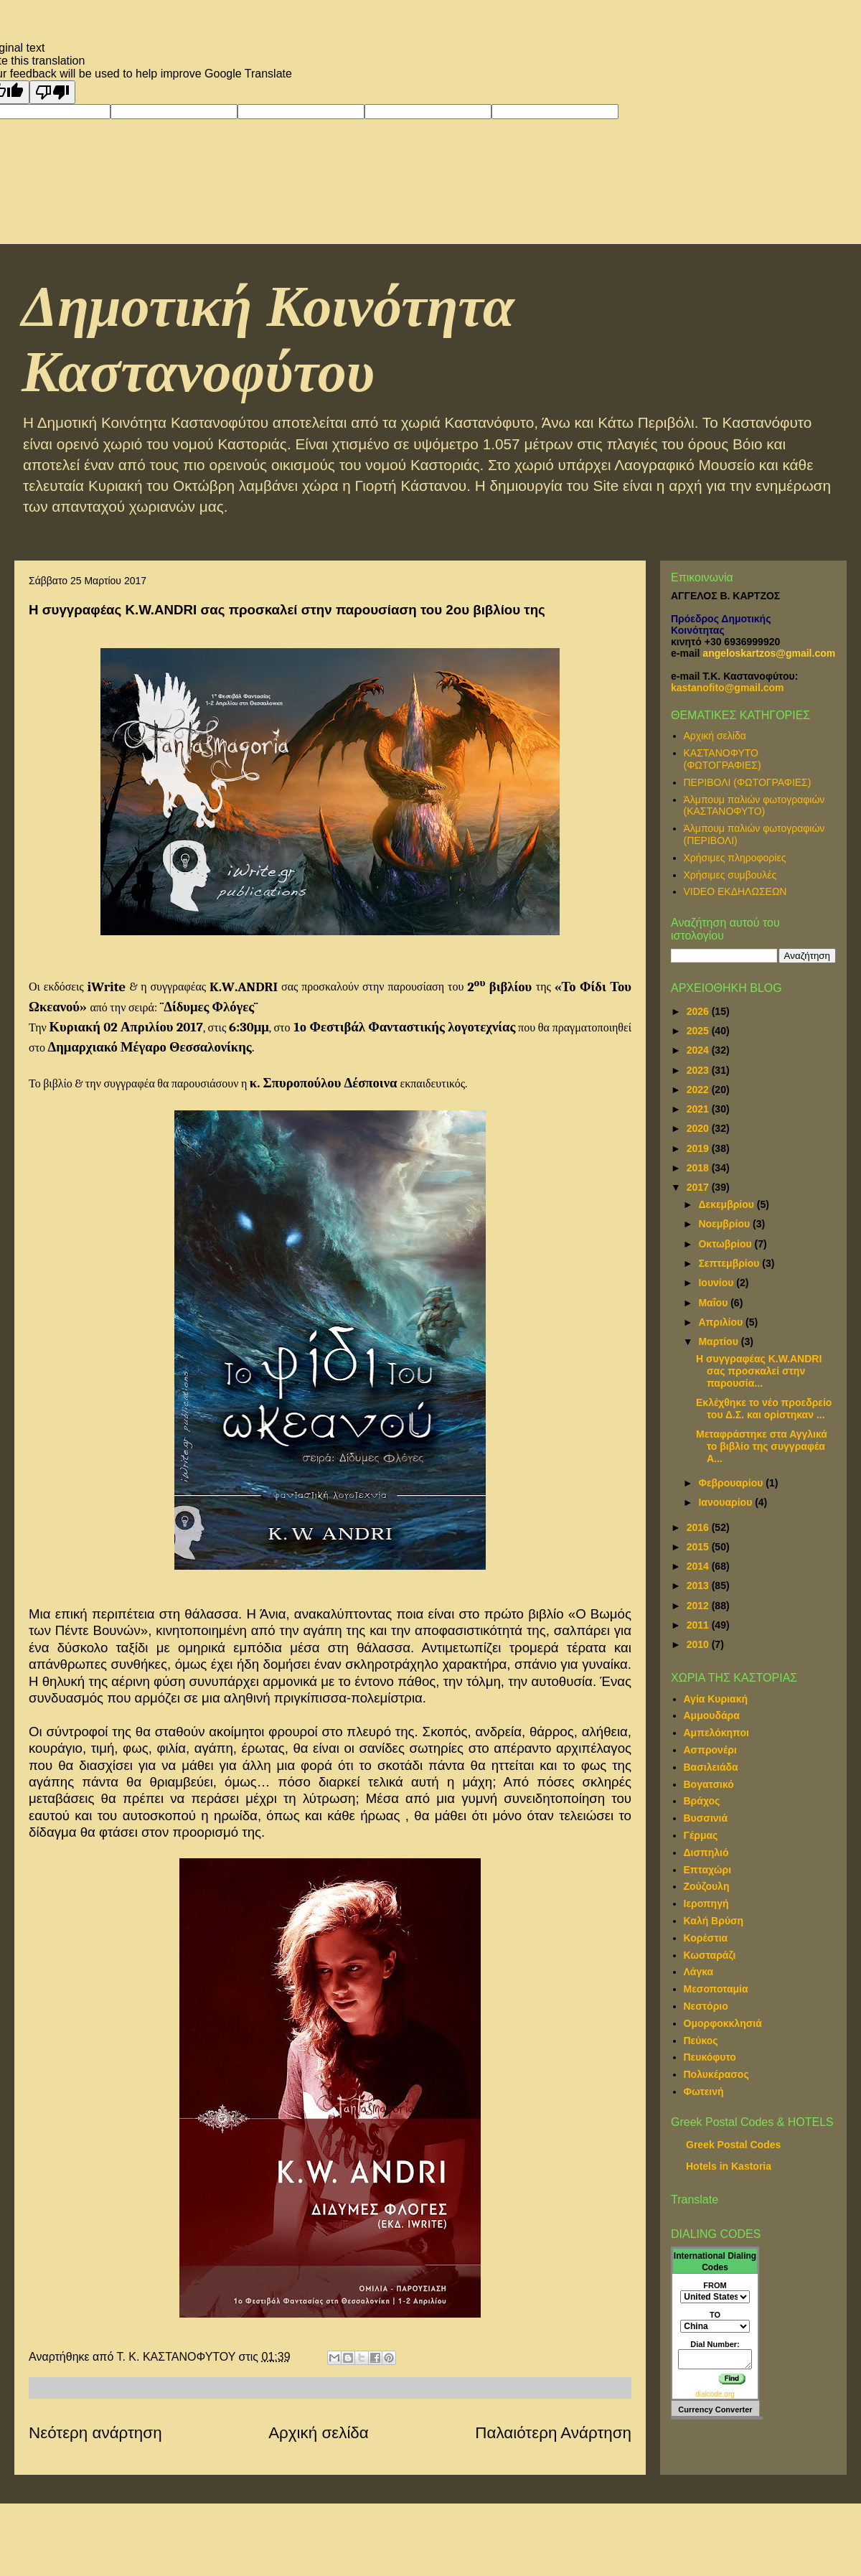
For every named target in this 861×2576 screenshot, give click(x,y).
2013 (699, 1585)
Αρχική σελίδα (318, 2433)
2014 (699, 1566)
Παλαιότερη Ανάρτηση (553, 2433)
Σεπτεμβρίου (730, 1263)
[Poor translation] (52, 92)
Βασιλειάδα (711, 1767)
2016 (699, 1527)
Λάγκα (699, 1971)
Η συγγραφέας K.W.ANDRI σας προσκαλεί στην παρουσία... (759, 1371)
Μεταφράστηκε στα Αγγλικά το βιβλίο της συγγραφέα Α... (761, 1446)
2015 (699, 1546)
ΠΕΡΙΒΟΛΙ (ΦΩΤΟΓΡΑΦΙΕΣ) (747, 782)
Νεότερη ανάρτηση (95, 2433)
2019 (699, 1148)
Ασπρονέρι (710, 1750)
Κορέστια (706, 1938)
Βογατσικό (709, 1784)
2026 (699, 1011)
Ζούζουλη (707, 1886)
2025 (699, 1030)
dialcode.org (714, 2394)
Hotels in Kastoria (728, 2166)
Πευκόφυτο (710, 2057)
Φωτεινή (704, 2091)
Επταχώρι (708, 1869)
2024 (699, 1050)
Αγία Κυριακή (716, 1699)
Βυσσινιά (706, 1818)
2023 (699, 1070)
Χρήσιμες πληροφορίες (735, 857)
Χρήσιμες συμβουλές (730, 875)
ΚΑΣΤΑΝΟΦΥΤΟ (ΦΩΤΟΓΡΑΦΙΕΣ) (722, 759)
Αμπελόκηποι (716, 1732)
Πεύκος (701, 2040)
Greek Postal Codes (733, 2144)
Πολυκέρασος (716, 2074)
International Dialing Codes (715, 2261)
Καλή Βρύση (714, 1920)
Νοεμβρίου (725, 1224)
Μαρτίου (719, 1341)
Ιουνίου (717, 1282)
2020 (699, 1128)
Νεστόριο (706, 2006)
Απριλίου (721, 1322)
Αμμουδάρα (712, 1715)
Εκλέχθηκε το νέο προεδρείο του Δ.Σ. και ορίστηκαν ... (764, 1408)
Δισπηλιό (706, 1852)
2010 (699, 1644)
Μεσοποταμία (716, 1989)
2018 (699, 1168)
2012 (699, 1605)
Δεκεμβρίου (727, 1204)
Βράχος (702, 1801)
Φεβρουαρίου (732, 1483)
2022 (699, 1089)
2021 (699, 1109)
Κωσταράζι (710, 1955)
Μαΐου (714, 1302)
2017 (699, 1187)
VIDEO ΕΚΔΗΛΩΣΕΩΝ (735, 891)
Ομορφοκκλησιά (723, 2023)
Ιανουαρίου (726, 1502)
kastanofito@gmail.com (727, 687)
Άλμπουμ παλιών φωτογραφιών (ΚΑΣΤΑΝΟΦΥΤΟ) (754, 806)
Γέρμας (701, 1835)
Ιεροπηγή (706, 1903)
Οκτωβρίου (726, 1244)
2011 (699, 1625)
